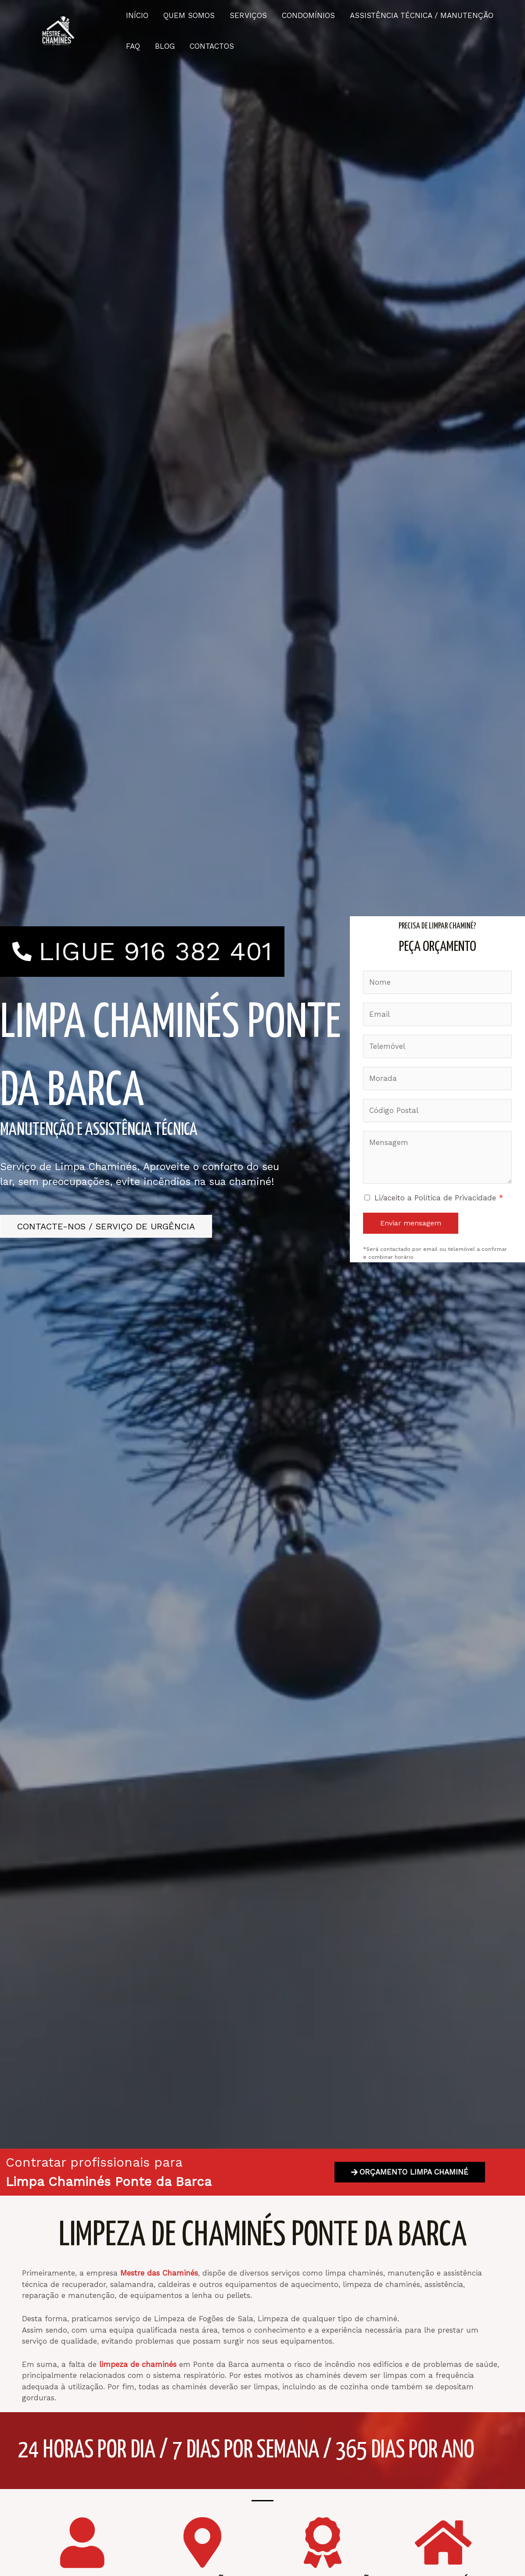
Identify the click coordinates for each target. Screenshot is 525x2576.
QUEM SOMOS (189, 15)
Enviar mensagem (410, 1223)
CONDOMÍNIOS (308, 15)
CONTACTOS (212, 46)
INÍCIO (137, 15)
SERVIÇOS (248, 15)
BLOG (165, 46)
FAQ (133, 46)
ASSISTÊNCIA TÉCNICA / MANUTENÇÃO (421, 15)
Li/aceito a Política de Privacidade (438, 1197)
